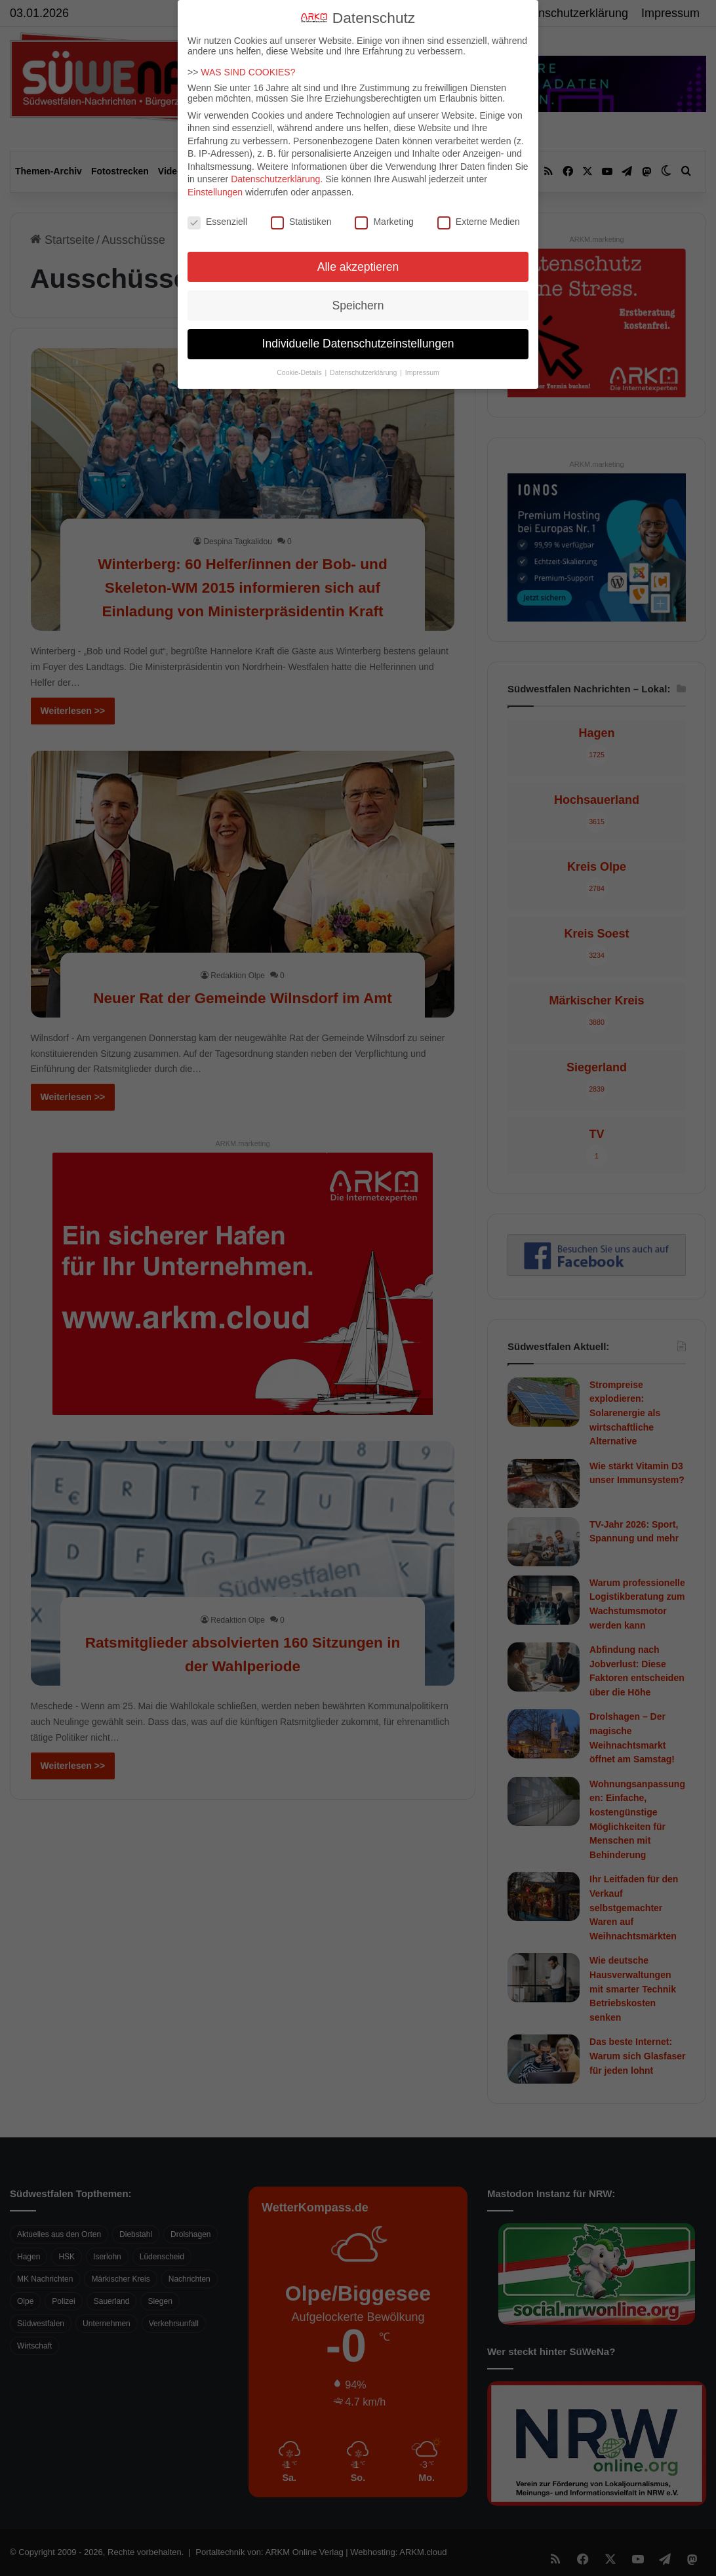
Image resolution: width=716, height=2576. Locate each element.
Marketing (384, 221)
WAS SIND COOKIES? (248, 72)
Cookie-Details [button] (300, 372)
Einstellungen (215, 192)
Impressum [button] (422, 372)
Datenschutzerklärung (275, 179)
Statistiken (301, 221)
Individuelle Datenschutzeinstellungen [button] (358, 343)
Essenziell (217, 221)
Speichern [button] (358, 305)
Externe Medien (478, 221)
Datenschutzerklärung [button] (364, 372)
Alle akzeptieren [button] (358, 266)
